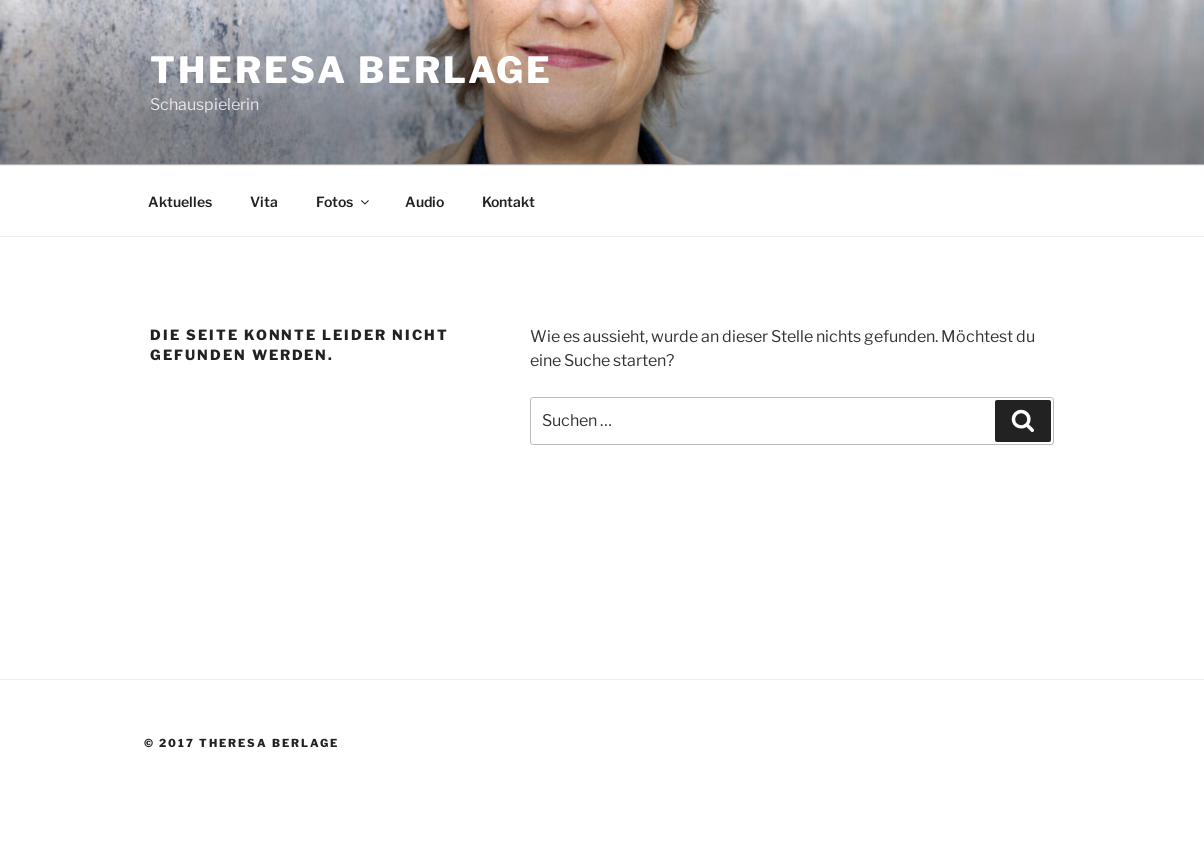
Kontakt (508, 201)
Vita (264, 201)
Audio (424, 201)
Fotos (344, 201)
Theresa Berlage (351, 70)
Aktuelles (180, 201)
